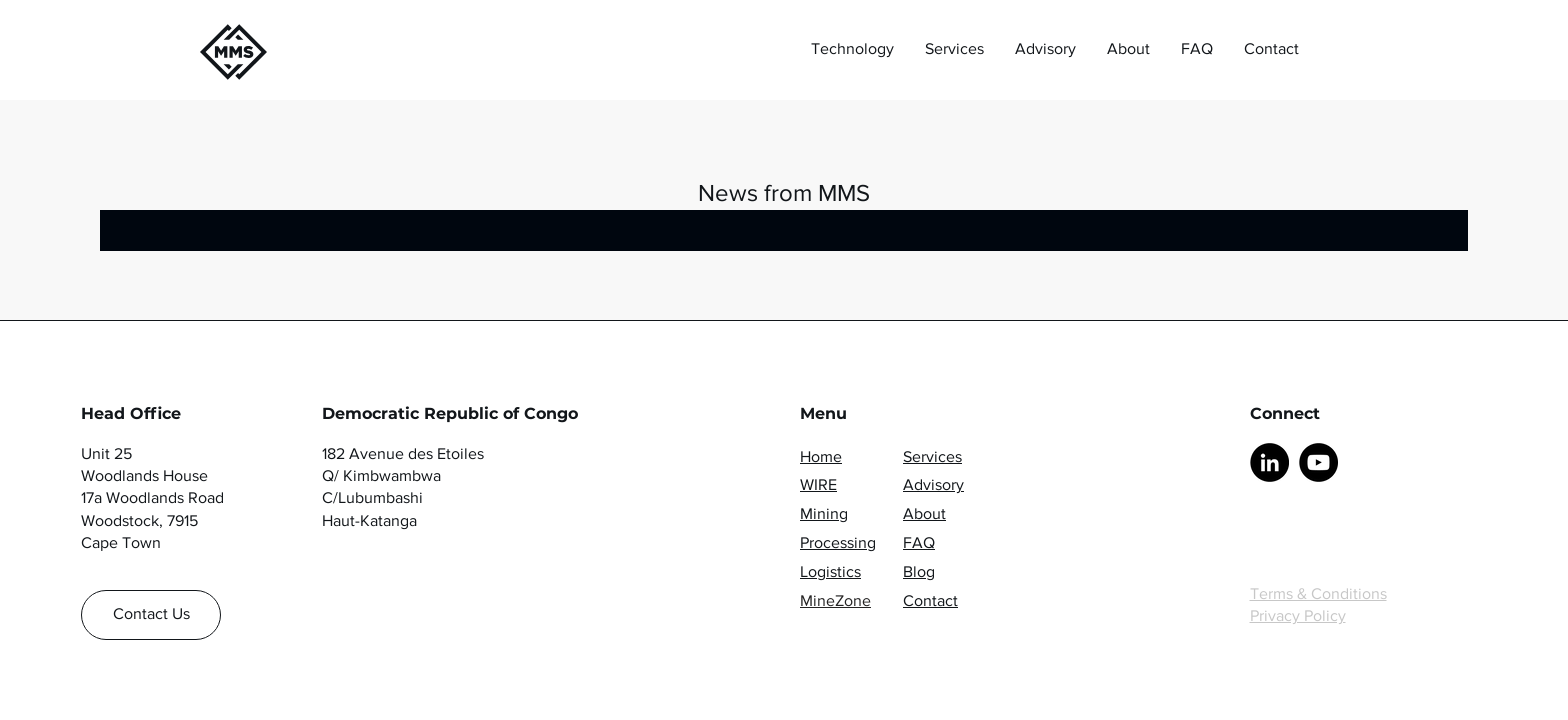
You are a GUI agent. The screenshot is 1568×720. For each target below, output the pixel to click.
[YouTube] (1318, 462)
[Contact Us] (151, 615)
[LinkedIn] (1269, 462)
